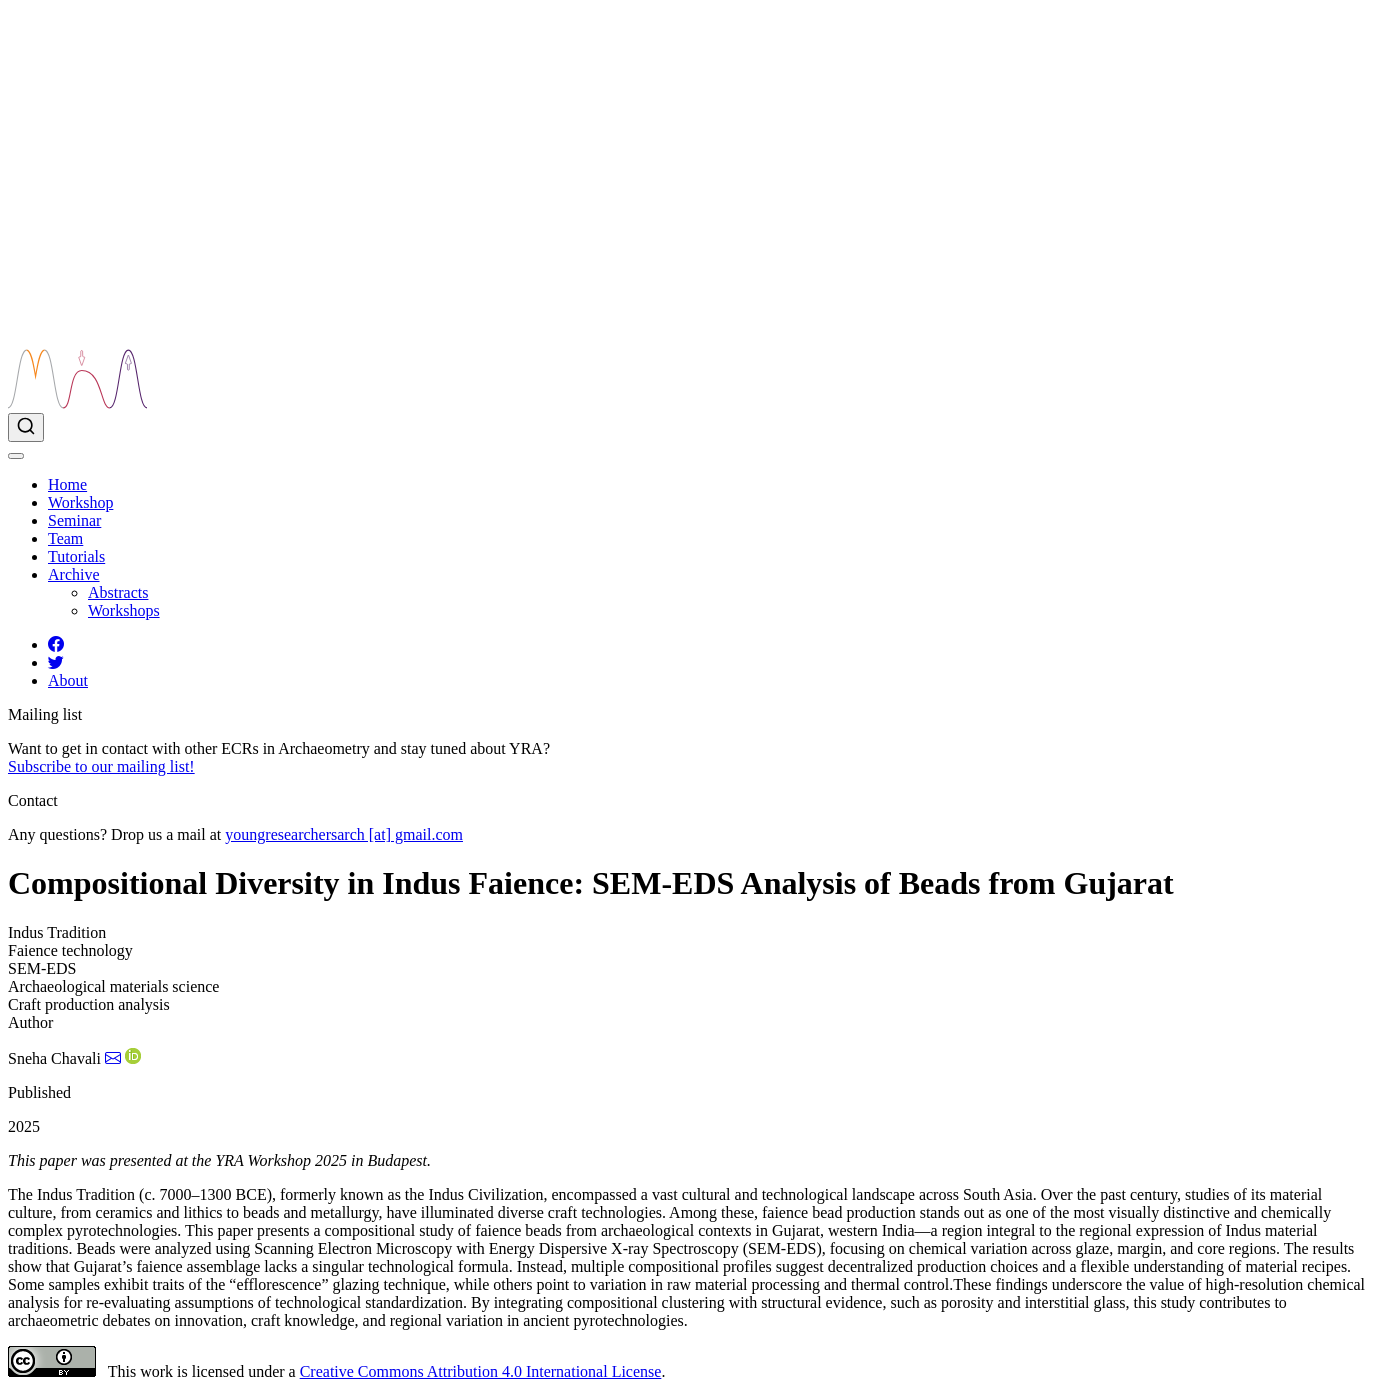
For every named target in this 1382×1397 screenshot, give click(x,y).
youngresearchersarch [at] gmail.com (344, 834)
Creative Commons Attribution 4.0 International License (481, 1371)
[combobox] (691, 427)
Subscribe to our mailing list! (101, 766)
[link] (74, 574)
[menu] (16, 456)
